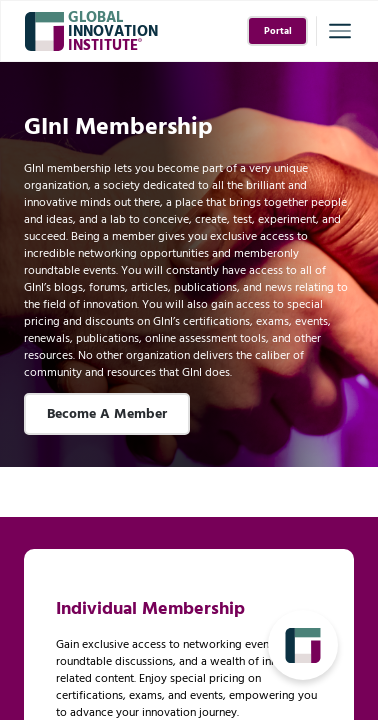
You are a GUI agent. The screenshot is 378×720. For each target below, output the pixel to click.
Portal (278, 31)
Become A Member (107, 414)
